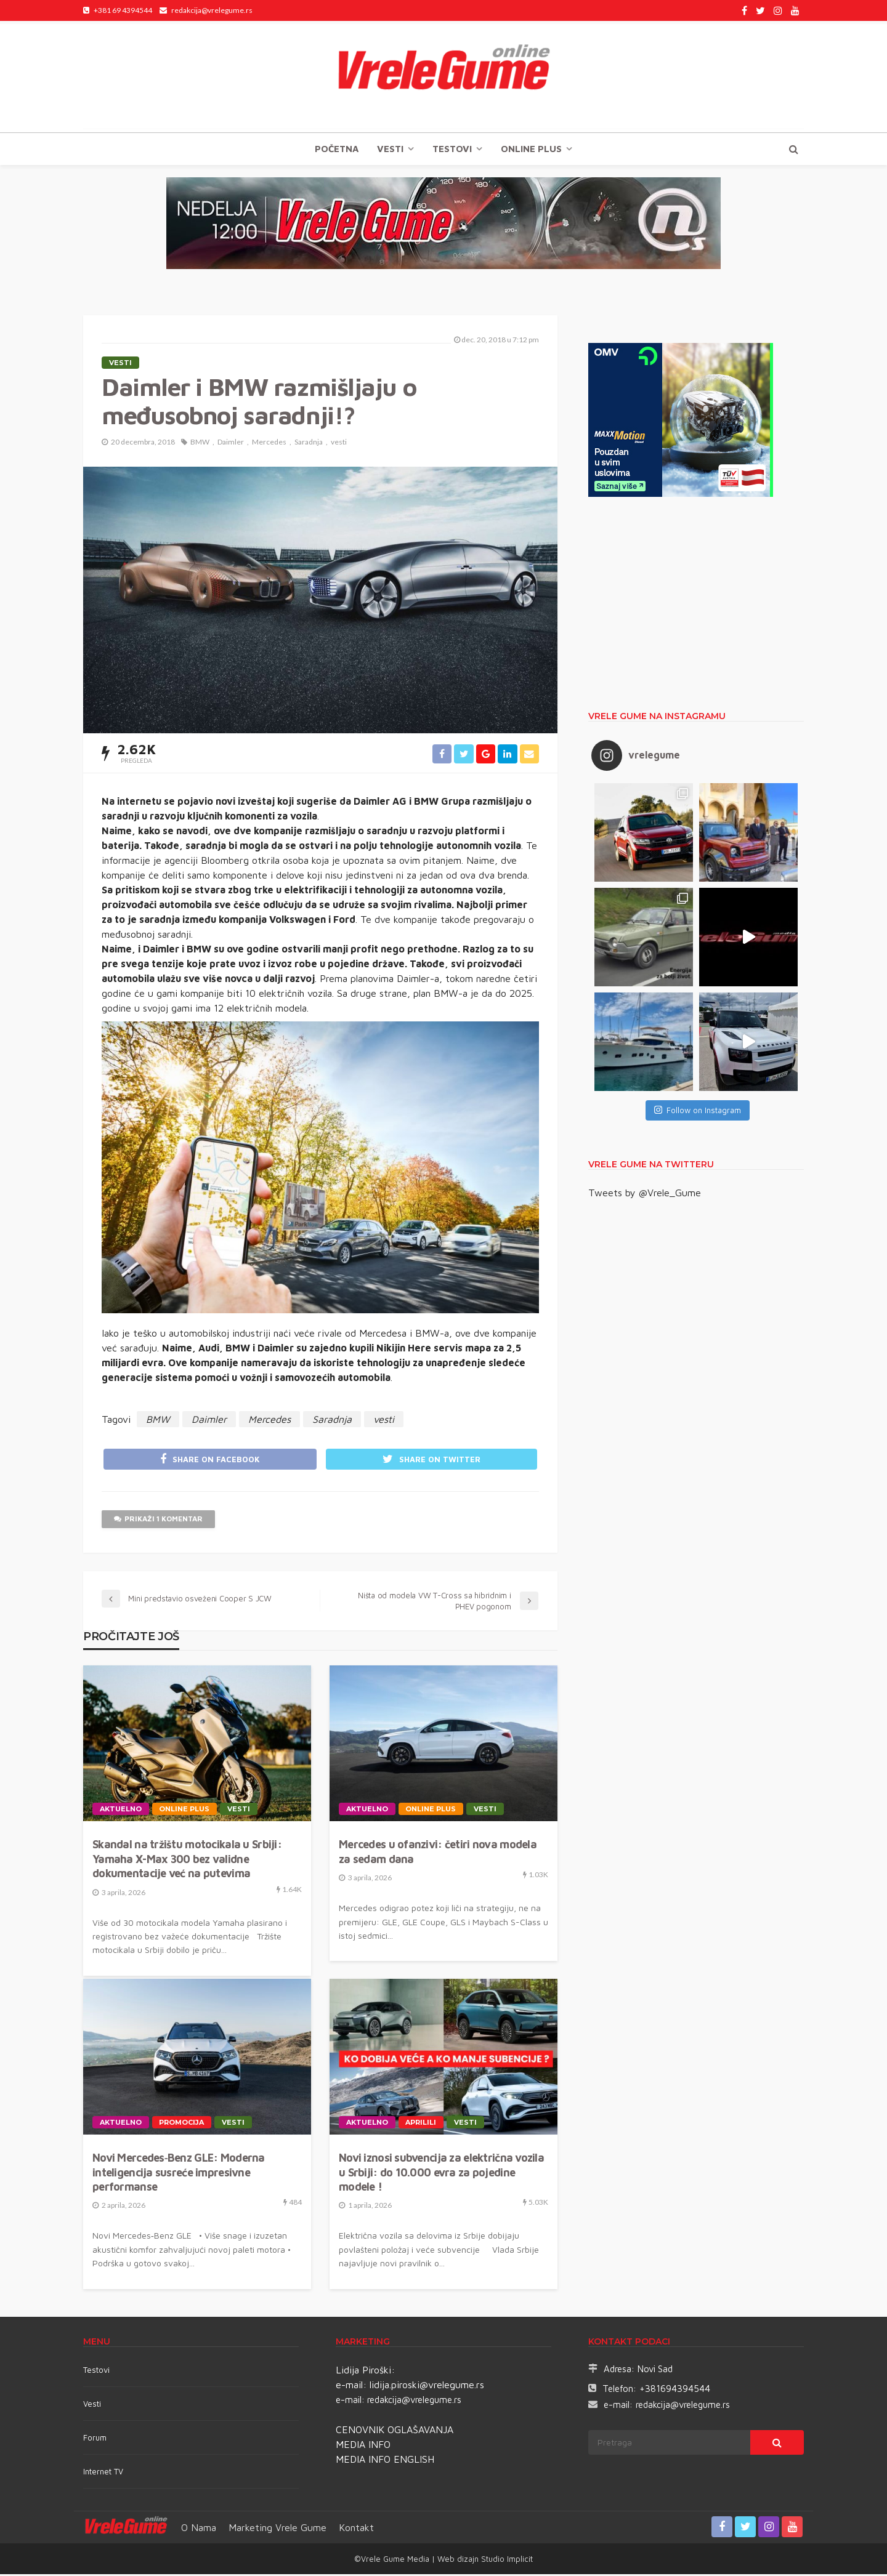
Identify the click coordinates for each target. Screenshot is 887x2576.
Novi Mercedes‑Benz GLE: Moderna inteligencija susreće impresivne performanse (178, 2174)
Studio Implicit (506, 2561)
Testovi (96, 2372)
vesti (339, 441)
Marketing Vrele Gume (277, 2529)
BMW (199, 441)
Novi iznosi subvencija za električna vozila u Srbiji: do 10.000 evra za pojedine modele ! (441, 2174)
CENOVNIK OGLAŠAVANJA (394, 2431)
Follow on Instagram (697, 1110)
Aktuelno (121, 1810)
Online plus (531, 148)
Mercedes (269, 441)
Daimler (230, 441)
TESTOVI (452, 148)
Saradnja (308, 441)
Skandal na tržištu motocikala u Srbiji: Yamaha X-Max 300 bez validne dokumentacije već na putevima (186, 1861)
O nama (198, 2529)
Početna (336, 148)
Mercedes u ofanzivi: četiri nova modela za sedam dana (438, 1853)
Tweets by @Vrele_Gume (644, 1192)
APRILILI (421, 2124)
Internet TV (103, 2473)
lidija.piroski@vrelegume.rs (427, 2386)
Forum (95, 2439)
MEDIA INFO (363, 2446)
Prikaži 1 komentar (158, 1521)
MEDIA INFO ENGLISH (385, 2460)
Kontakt (356, 2529)
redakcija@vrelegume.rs (414, 2401)
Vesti (390, 148)
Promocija (182, 2124)
